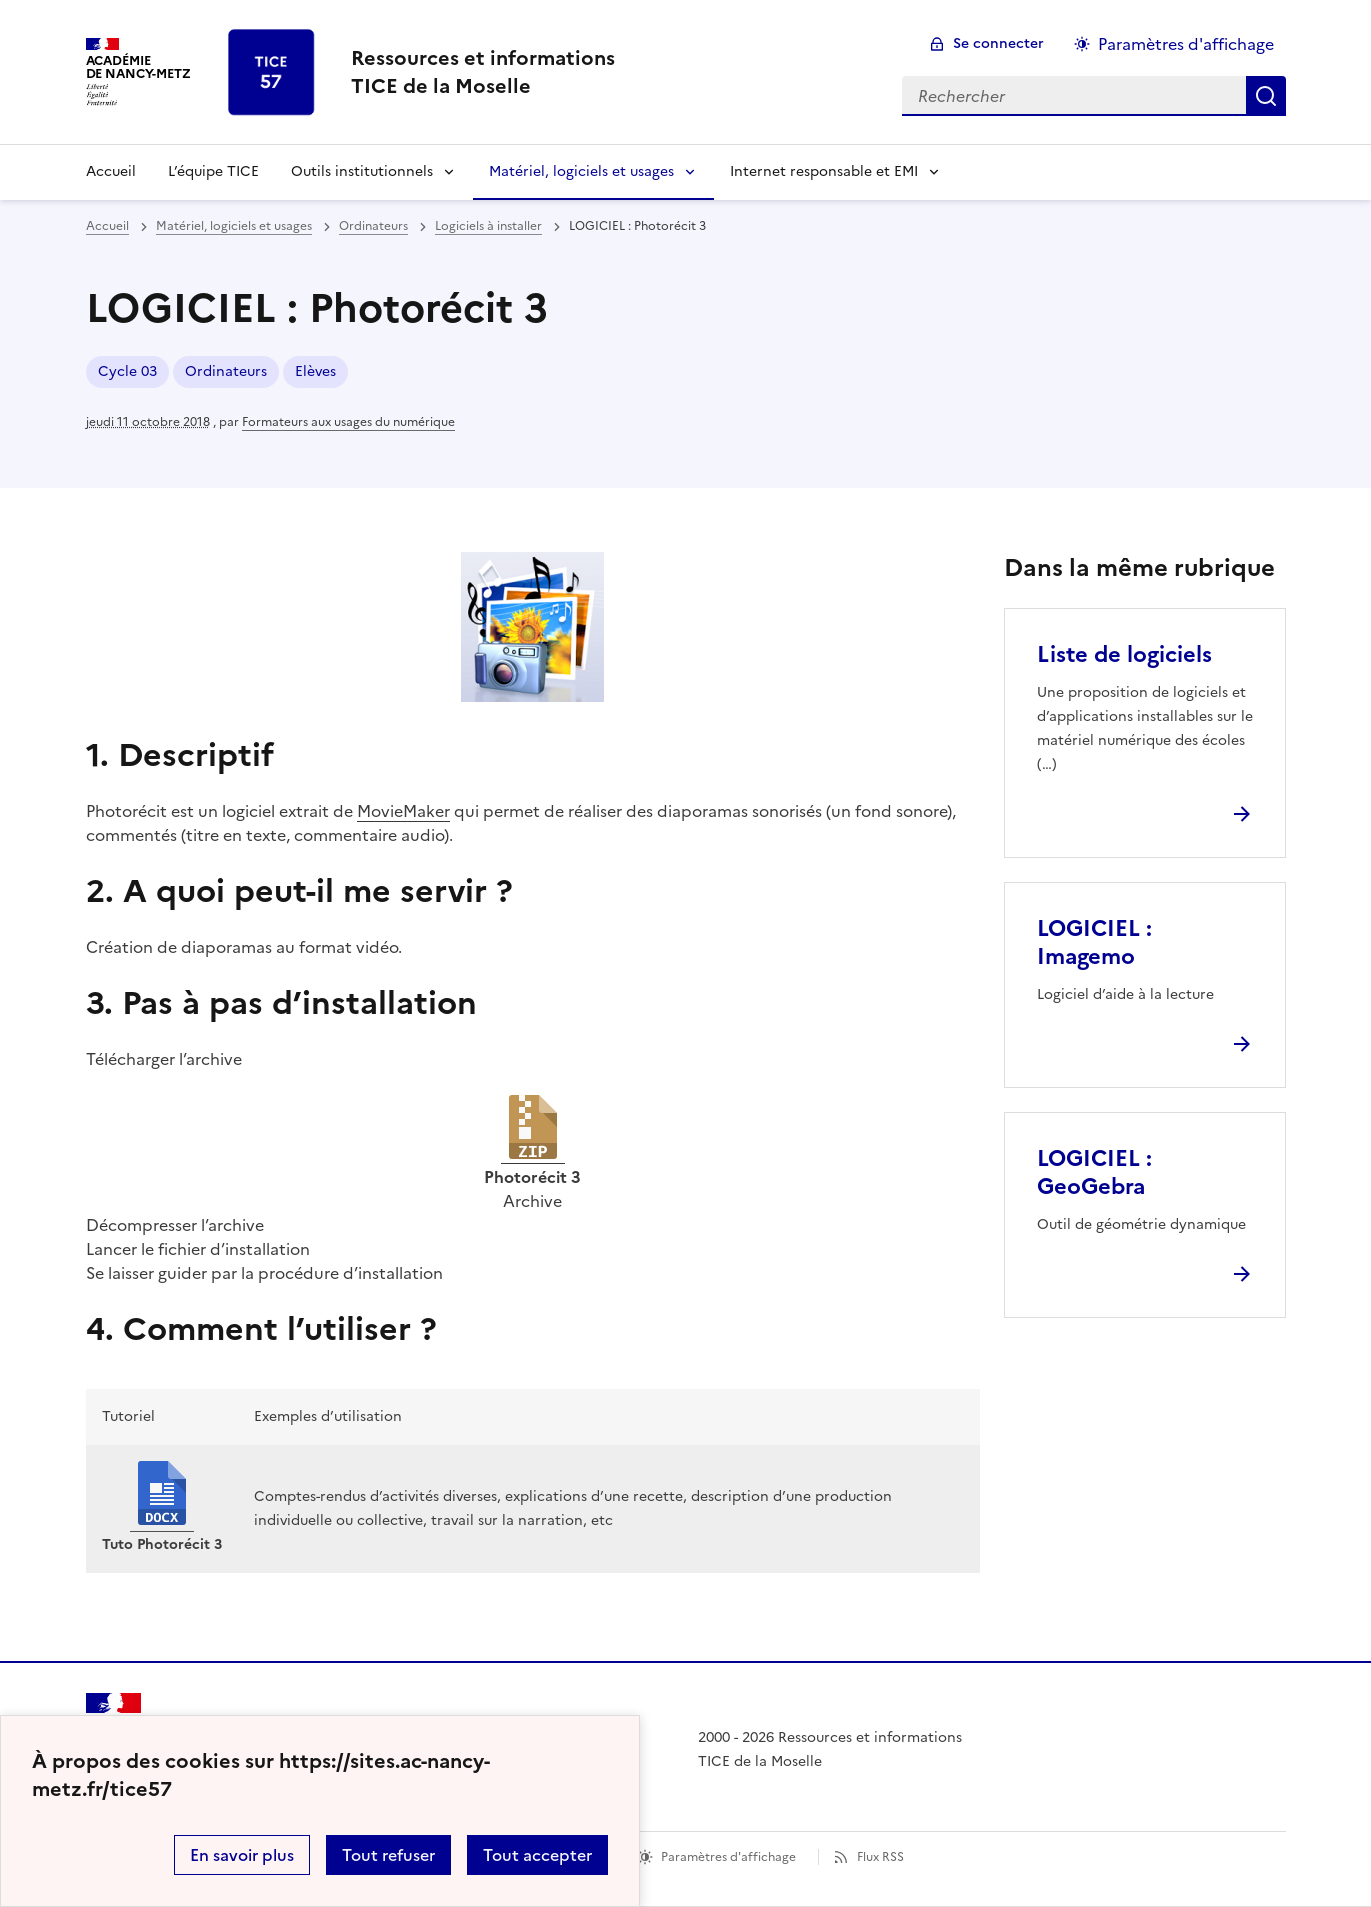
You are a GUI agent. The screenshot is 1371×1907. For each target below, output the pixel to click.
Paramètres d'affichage (728, 1857)
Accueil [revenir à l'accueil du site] (111, 171)
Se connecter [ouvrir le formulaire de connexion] (998, 43)
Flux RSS (880, 1857)
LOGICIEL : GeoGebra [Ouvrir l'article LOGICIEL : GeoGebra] (1094, 1172)
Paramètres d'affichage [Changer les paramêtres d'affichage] (1186, 44)
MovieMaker (403, 811)
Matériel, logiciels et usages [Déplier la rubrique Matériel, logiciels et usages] (581, 171)
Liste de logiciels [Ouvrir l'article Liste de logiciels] (1124, 654)
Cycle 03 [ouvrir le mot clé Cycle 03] (127, 371)
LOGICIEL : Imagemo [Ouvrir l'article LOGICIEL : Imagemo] (1094, 942)
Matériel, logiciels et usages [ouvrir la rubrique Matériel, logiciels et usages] (234, 226)
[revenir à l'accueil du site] (483, 72)
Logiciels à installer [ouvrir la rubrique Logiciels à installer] (488, 226)
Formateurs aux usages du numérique (348, 422)
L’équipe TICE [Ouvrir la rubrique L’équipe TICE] (213, 171)
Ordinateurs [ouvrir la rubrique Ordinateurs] (373, 226)
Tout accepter (537, 1855)
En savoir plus (242, 1855)
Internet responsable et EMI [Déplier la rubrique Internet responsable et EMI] (824, 171)
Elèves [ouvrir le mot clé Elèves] (315, 371)
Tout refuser (388, 1855)
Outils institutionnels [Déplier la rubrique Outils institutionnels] (362, 171)
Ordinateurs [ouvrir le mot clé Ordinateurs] (226, 371)
